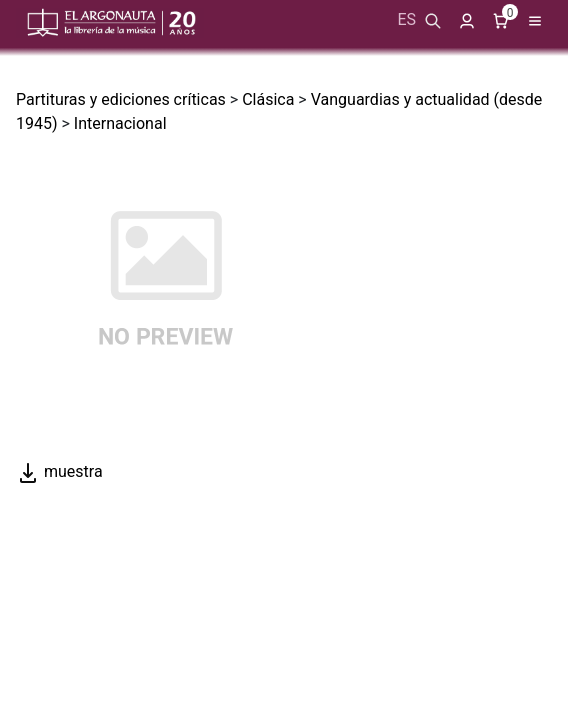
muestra (59, 471)
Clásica (268, 99)
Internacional (120, 123)
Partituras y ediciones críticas (121, 99)
